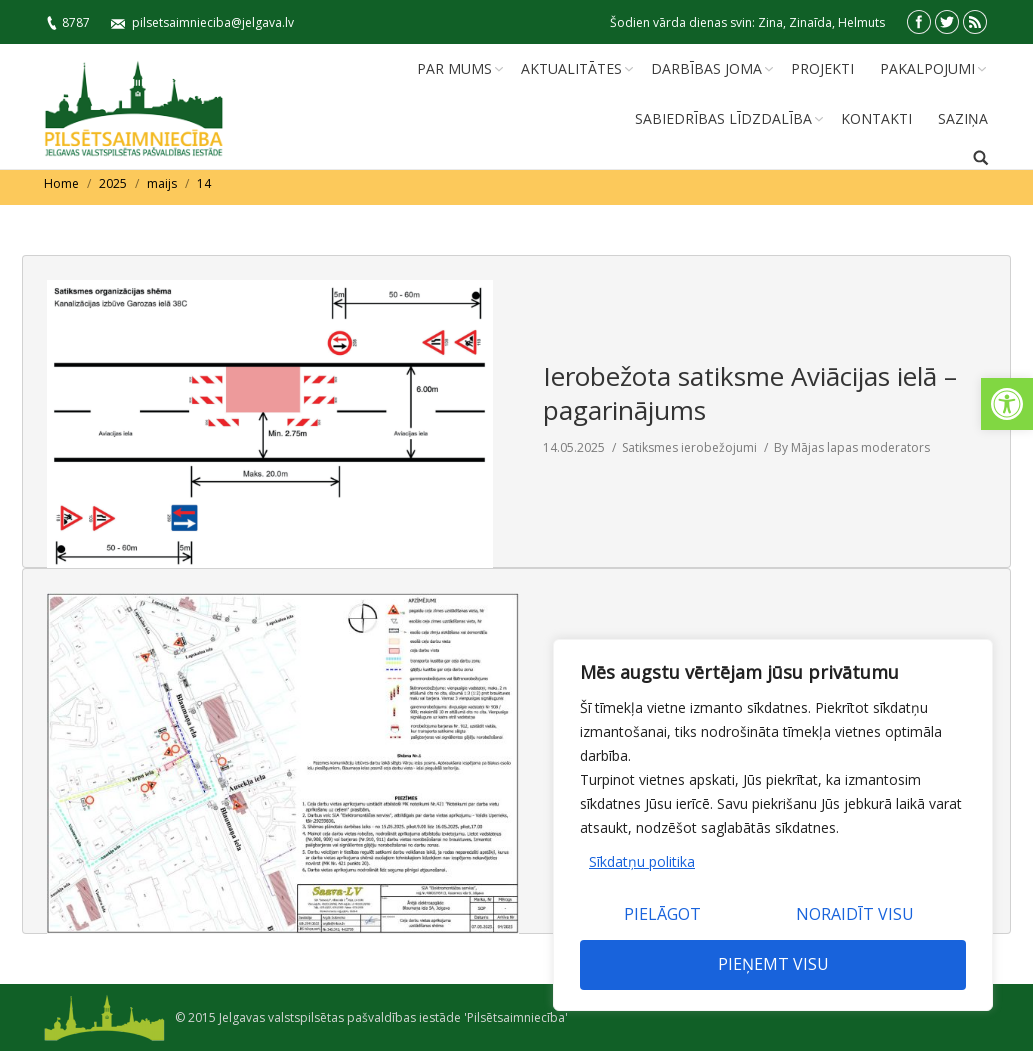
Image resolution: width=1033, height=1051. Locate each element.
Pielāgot (662, 914)
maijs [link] (162, 183)
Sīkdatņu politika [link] (642, 861)
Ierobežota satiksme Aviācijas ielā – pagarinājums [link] (750, 393)
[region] (773, 825)
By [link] (852, 447)
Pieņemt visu (773, 964)
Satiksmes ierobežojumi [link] (689, 447)
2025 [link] (113, 183)
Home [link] (61, 183)
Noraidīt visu (855, 914)
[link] (1007, 404)
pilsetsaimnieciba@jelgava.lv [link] (213, 22)
